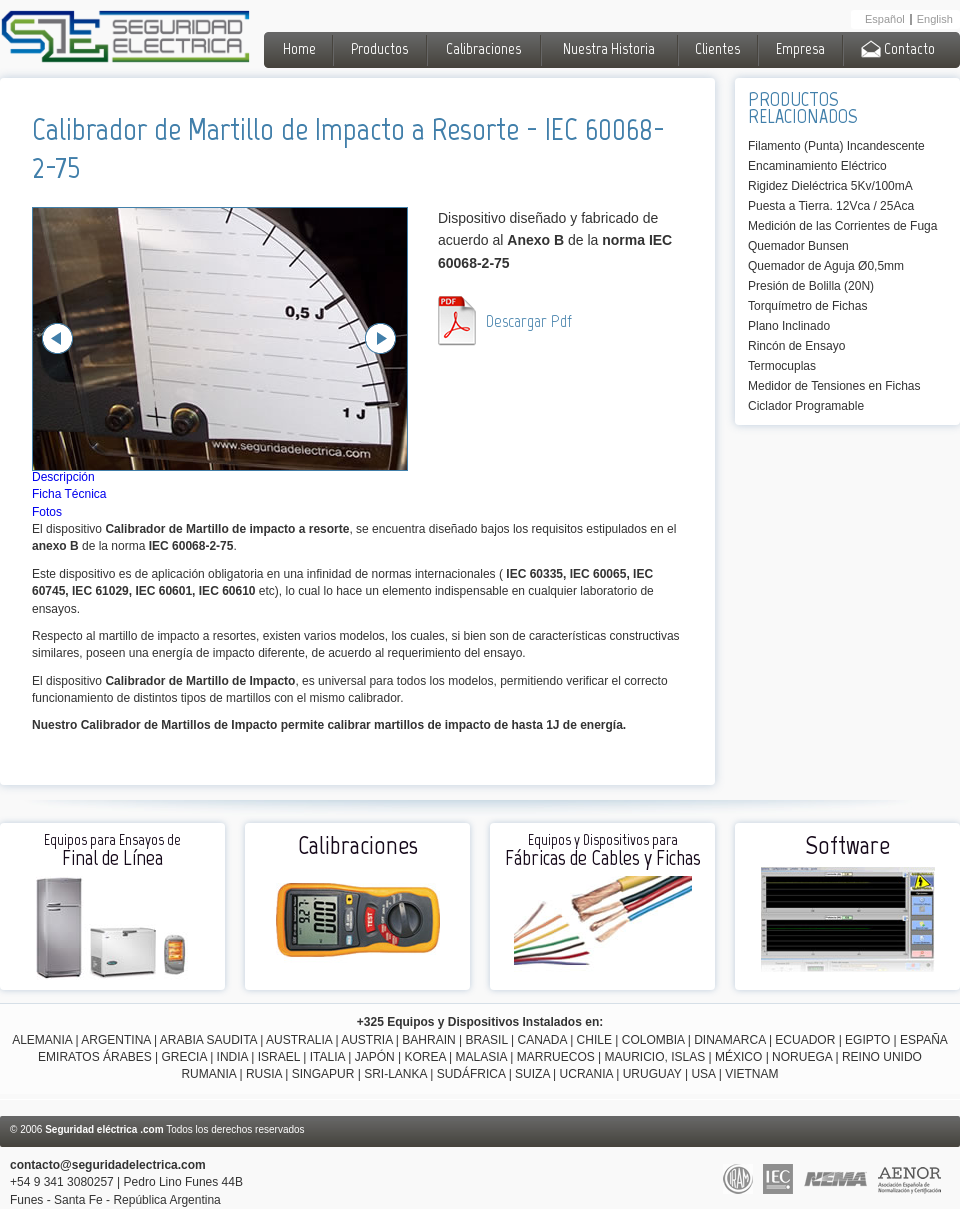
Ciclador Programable (806, 406)
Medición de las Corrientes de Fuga (842, 226)
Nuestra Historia (609, 48)
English (935, 19)
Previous (57, 338)
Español (885, 19)
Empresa (800, 48)
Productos (379, 48)
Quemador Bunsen (798, 246)
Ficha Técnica (69, 494)
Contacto (898, 48)
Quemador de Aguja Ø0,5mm (826, 266)
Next (380, 338)
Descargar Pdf (529, 321)
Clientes (717, 48)
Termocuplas (782, 366)
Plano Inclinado (789, 326)
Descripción (63, 477)
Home (299, 48)
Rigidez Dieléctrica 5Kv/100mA (830, 186)
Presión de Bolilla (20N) (811, 286)
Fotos (47, 512)
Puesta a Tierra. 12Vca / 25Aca (831, 206)
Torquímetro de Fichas (807, 306)
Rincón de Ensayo (796, 346)
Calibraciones (483, 48)
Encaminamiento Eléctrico (817, 166)
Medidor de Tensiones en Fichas (834, 386)
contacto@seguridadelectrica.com (108, 1165)
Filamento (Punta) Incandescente (836, 146)
